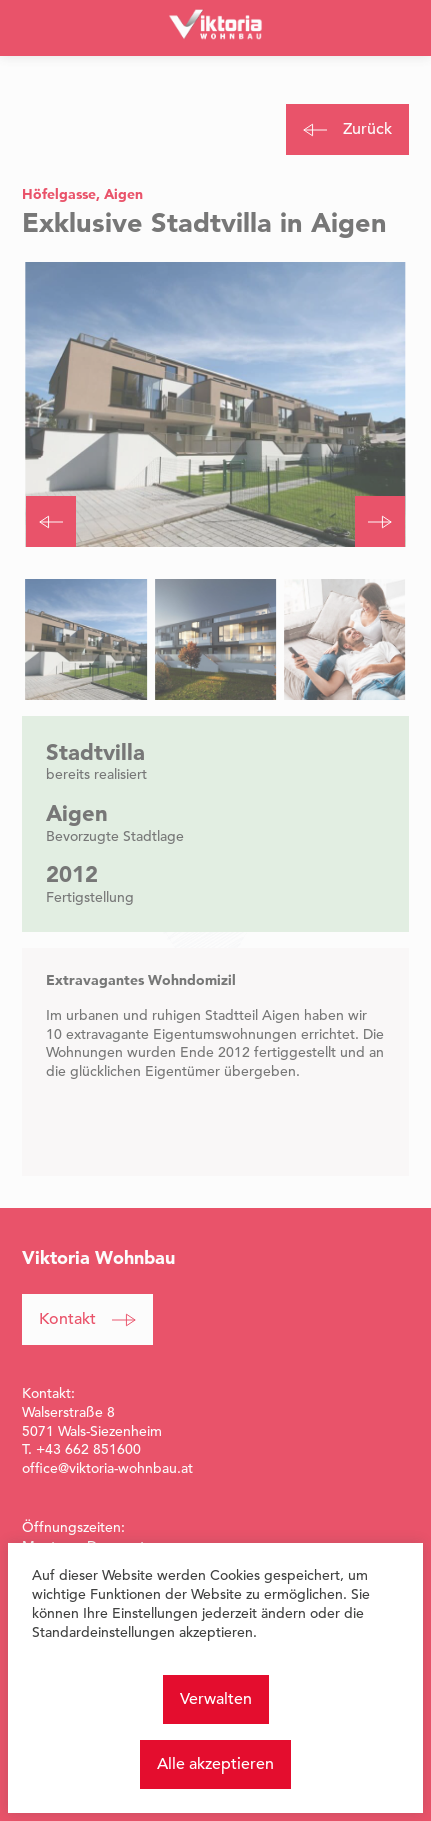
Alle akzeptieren (215, 1764)
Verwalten (216, 1699)
